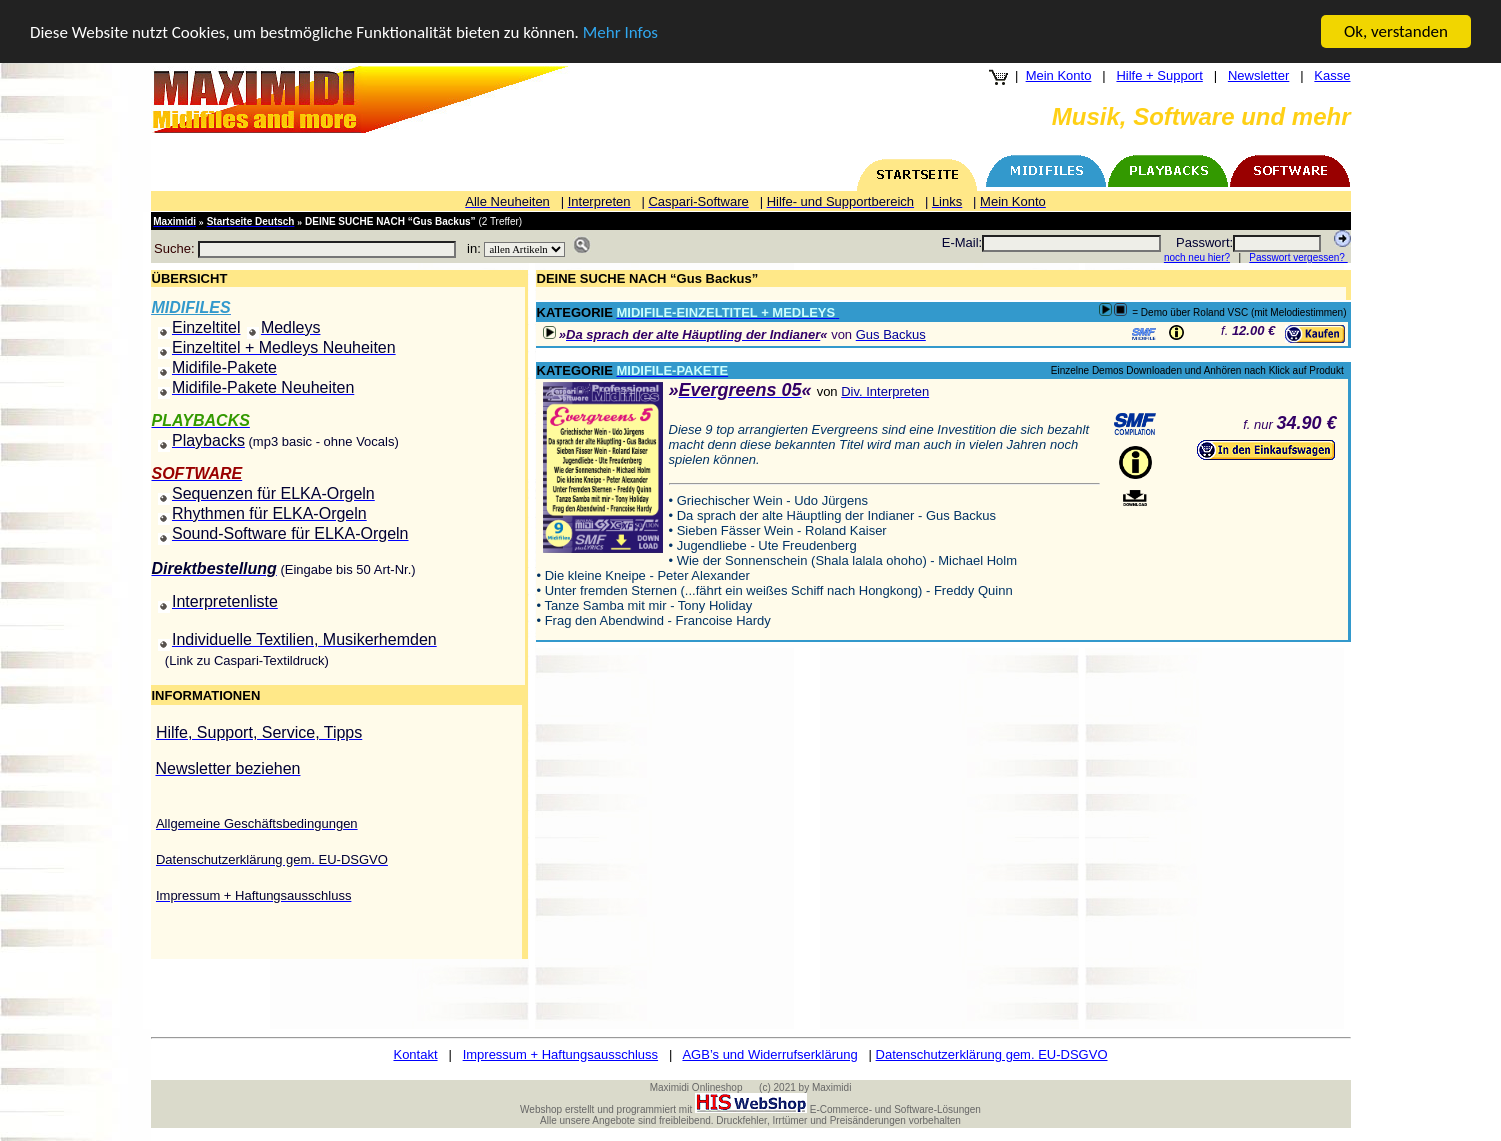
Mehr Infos (620, 32)
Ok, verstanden (1396, 31)
